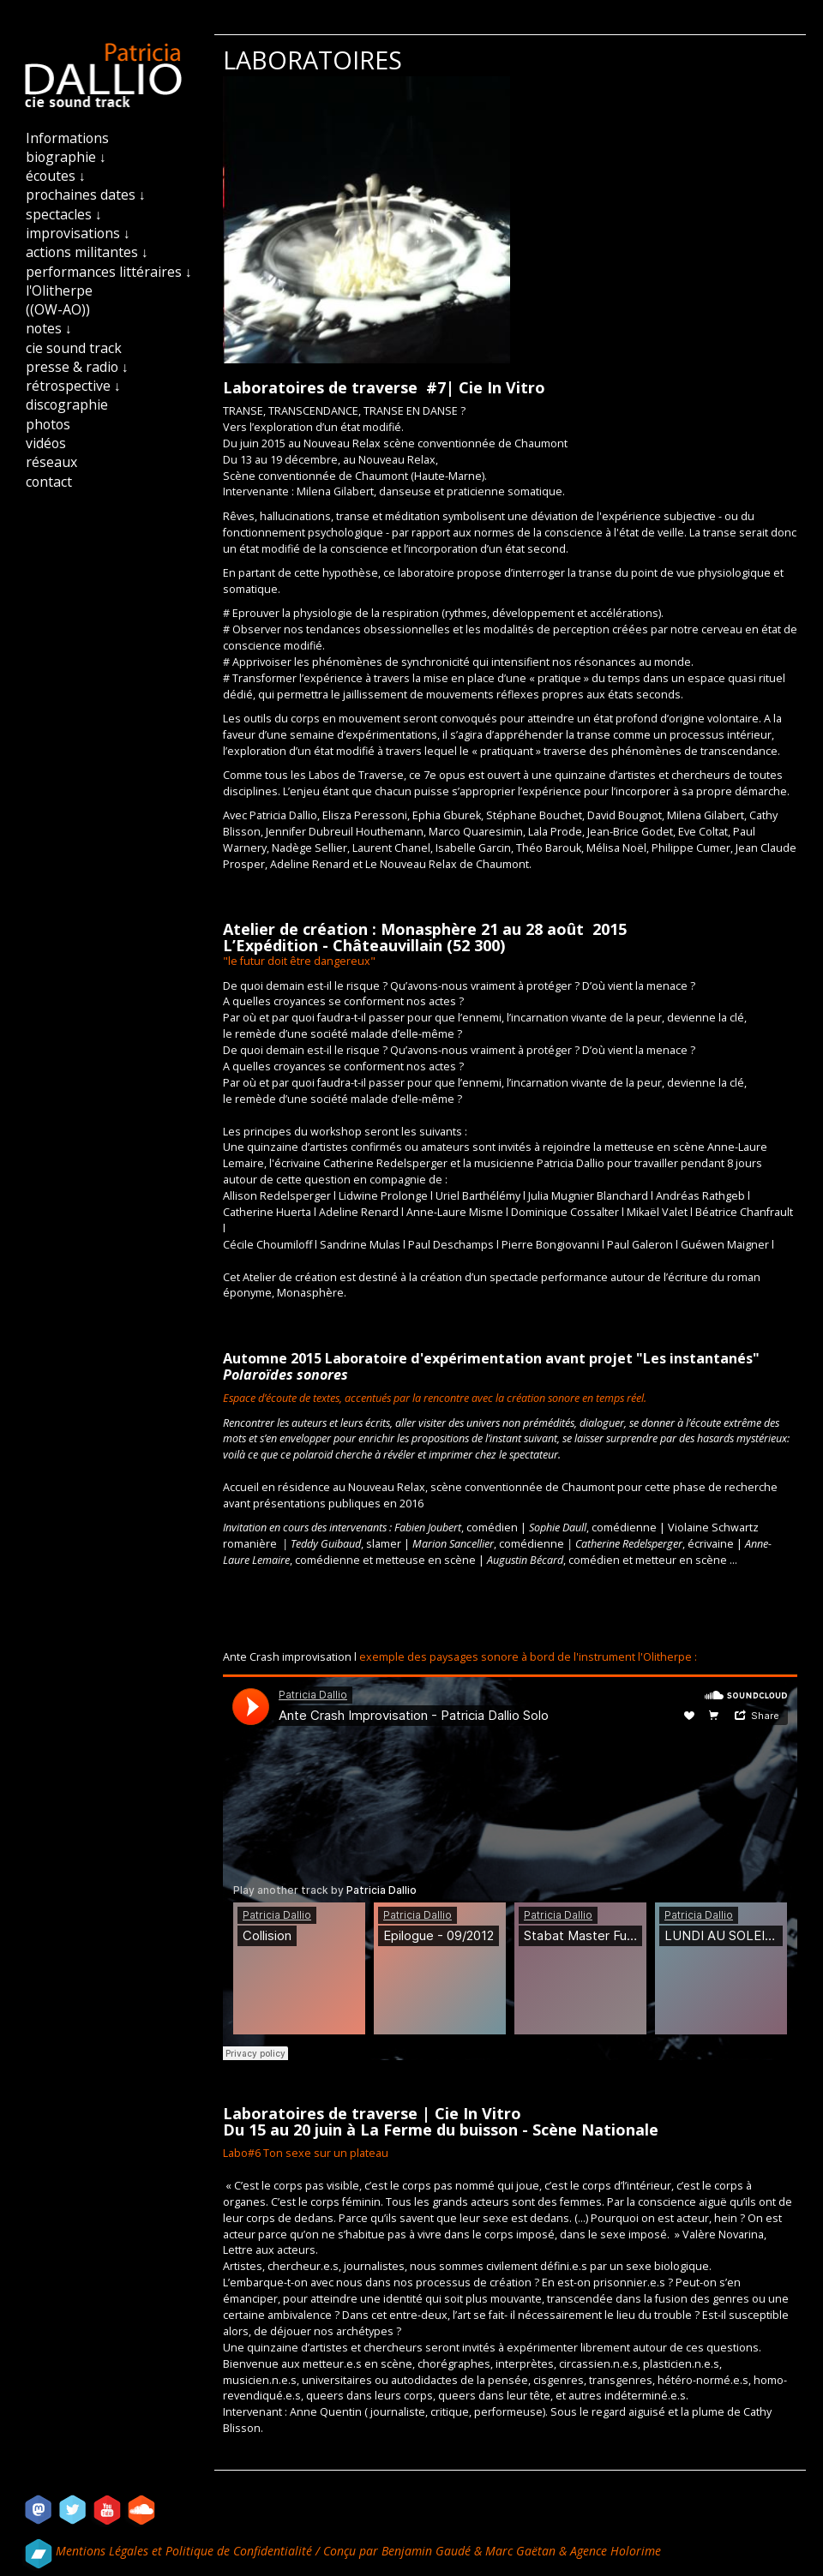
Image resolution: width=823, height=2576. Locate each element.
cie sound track (74, 347)
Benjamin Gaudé (427, 2551)
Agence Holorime (615, 2551)
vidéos (46, 443)
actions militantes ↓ (87, 252)
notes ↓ (49, 328)
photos (48, 424)
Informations (67, 138)
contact (49, 481)
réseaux (51, 461)
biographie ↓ (66, 156)
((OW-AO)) (58, 309)
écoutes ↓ (56, 175)
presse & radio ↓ (77, 366)
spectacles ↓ (64, 214)
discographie (67, 404)
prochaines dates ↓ (86, 194)
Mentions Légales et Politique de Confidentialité (185, 2551)
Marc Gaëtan (520, 2551)
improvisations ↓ (78, 233)
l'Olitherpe (59, 290)
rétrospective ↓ (73, 385)
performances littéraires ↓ (109, 271)
